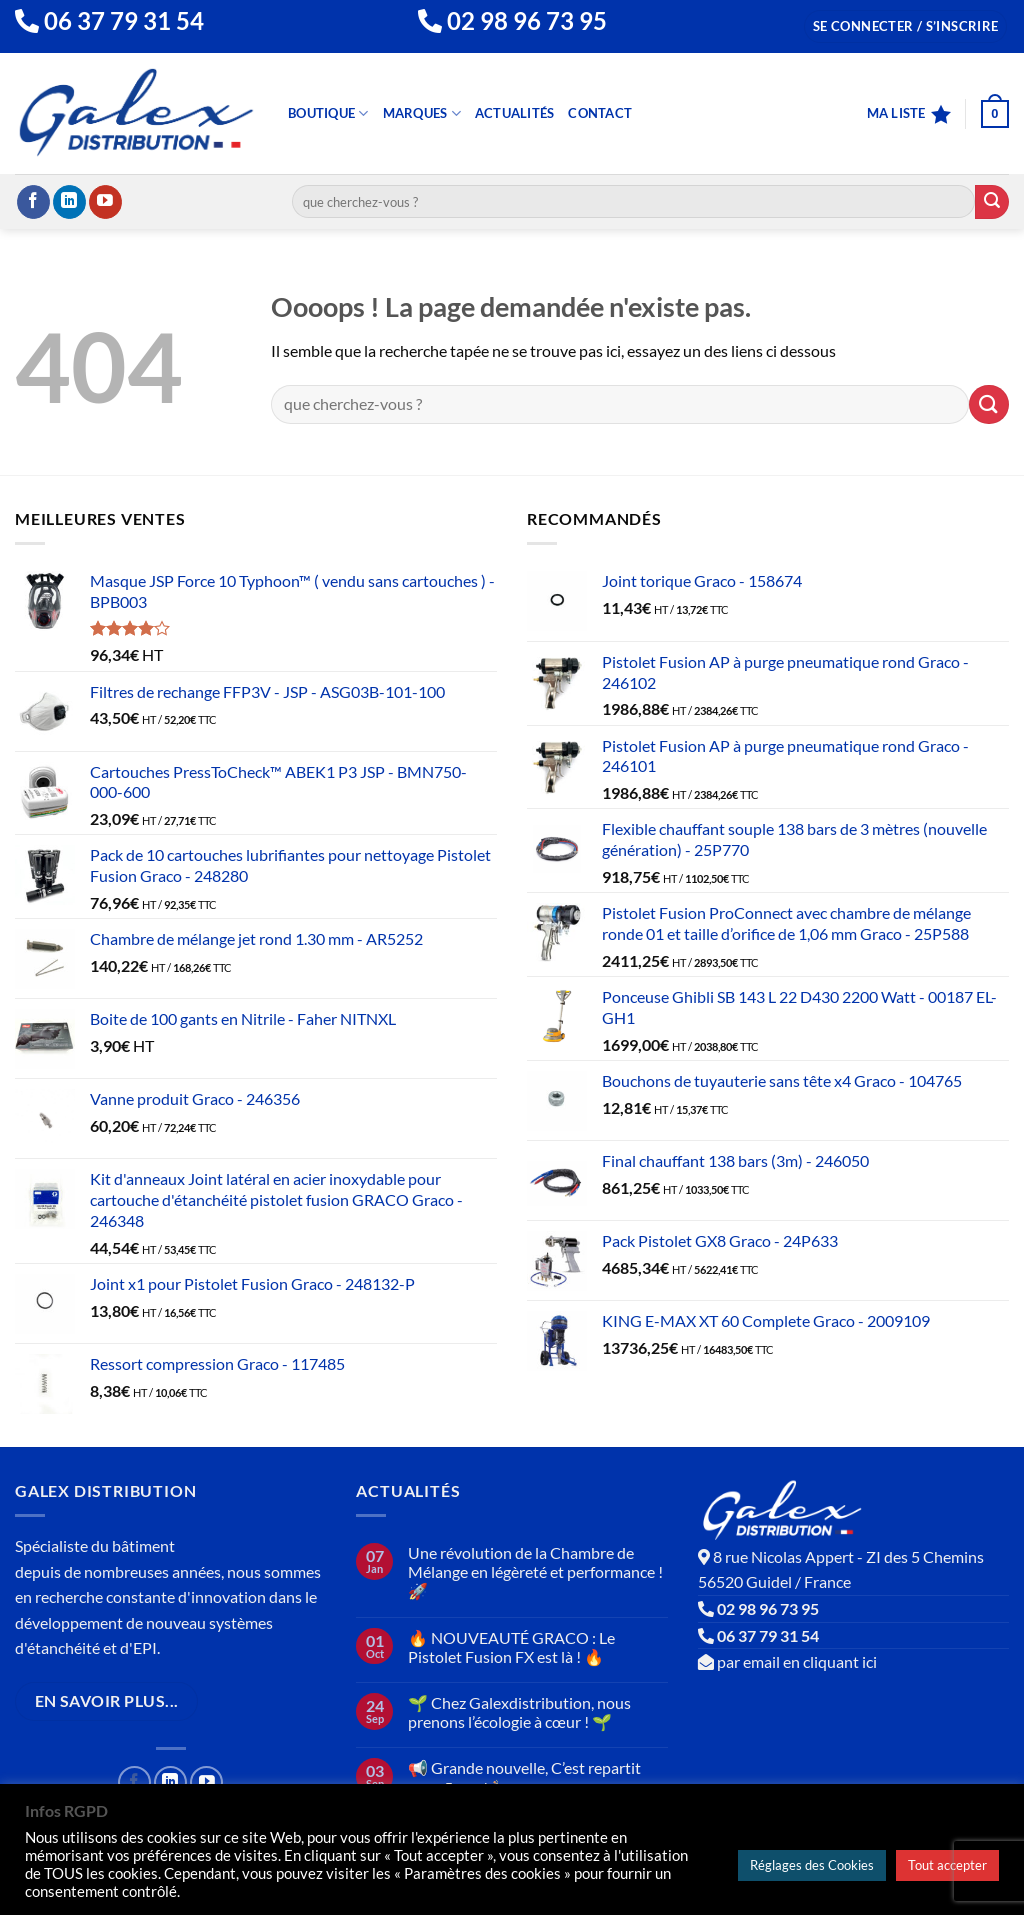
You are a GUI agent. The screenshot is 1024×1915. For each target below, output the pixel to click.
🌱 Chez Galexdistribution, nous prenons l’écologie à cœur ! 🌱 (519, 1712)
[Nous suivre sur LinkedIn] (69, 202)
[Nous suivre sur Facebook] (33, 202)
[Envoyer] (992, 202)
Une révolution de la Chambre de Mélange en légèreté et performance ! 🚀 (535, 1571)
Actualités (515, 113)
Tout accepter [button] (947, 1865)
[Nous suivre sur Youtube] (105, 202)
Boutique (328, 113)
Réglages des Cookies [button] (812, 1865)
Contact (600, 113)
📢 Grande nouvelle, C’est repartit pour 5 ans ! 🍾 (524, 1777)
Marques (422, 113)
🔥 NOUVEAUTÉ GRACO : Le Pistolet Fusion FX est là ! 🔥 (511, 1647)
